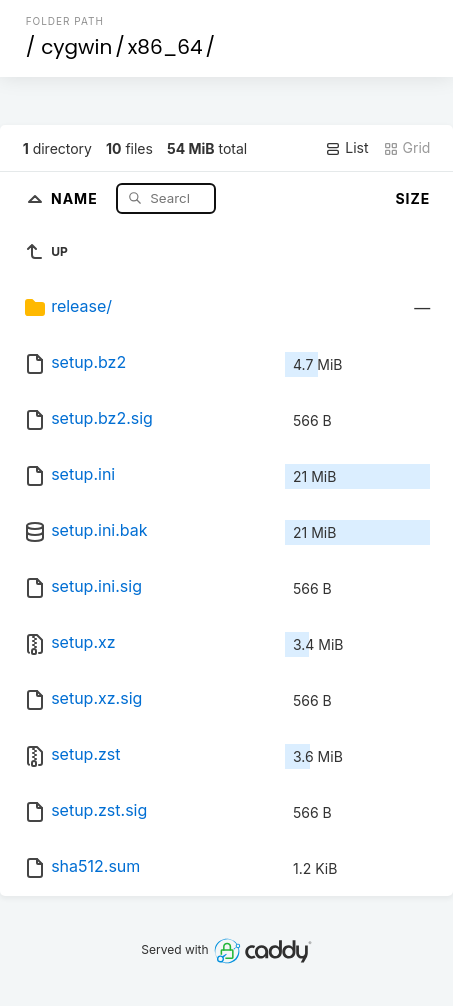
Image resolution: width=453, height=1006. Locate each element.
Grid (407, 148)
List (346, 148)
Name (76, 197)
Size (412, 198)
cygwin (76, 47)
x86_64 (165, 47)
